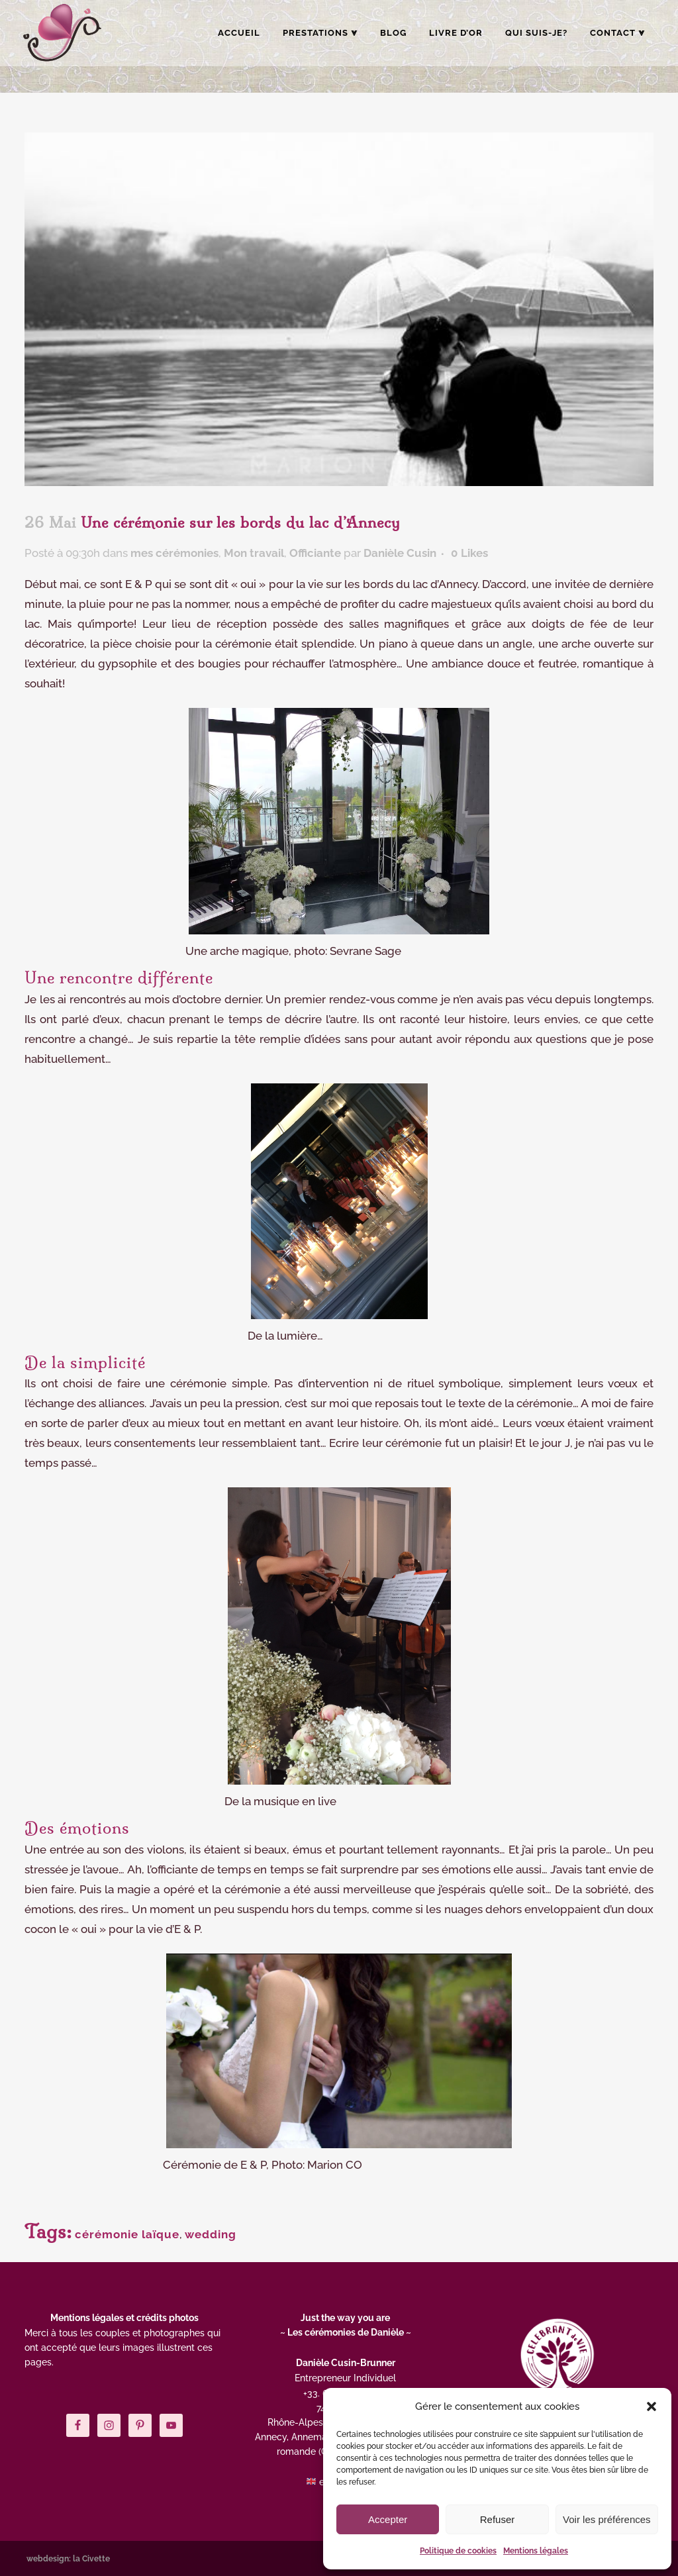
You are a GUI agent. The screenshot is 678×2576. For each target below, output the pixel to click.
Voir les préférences (607, 2519)
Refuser (497, 2519)
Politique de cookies (458, 2550)
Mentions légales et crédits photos (124, 2317)
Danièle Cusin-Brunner (345, 2362)
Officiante (315, 553)
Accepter (387, 2519)
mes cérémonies (174, 553)
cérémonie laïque (127, 2234)
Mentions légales (535, 2550)
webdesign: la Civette (68, 2558)
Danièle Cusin (399, 553)
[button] (651, 2406)
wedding (210, 2234)
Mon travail (254, 553)
